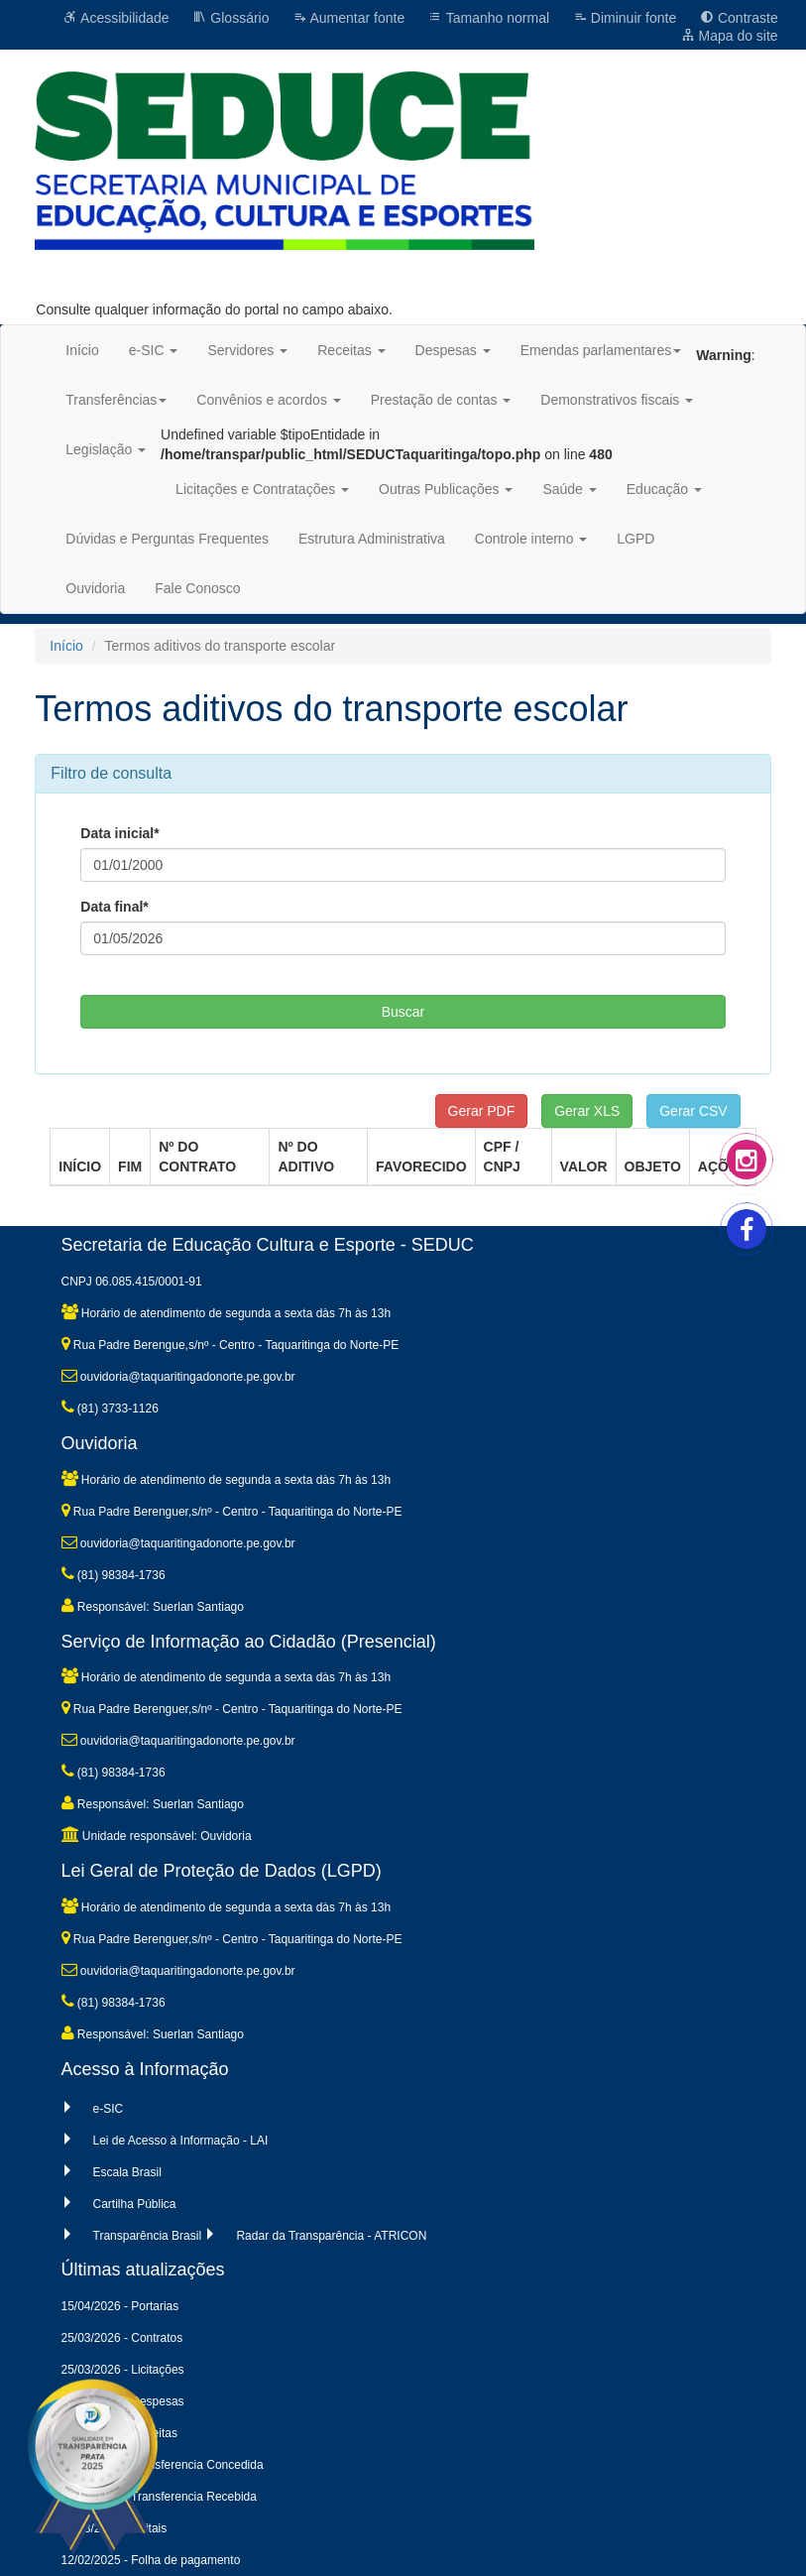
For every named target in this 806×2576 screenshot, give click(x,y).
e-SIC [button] (153, 350)
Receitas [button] (351, 350)
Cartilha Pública (134, 2204)
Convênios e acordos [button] (268, 400)
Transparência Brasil (147, 2236)
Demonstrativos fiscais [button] (616, 400)
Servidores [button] (247, 350)
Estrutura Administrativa (371, 539)
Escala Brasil (127, 2172)
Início (81, 350)
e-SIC (108, 2109)
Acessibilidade (116, 18)
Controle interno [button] (531, 539)
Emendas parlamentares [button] (601, 350)
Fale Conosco (197, 588)
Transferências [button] (116, 400)
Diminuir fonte (624, 18)
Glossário (230, 18)
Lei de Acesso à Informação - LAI (181, 2140)
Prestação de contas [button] (441, 400)
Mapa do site (729, 36)
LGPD (635, 539)
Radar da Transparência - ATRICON (331, 2236)
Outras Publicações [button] (446, 489)
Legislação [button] (105, 449)
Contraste (739, 18)
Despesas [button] (453, 350)
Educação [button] (664, 489)
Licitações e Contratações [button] (262, 489)
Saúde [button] (569, 489)
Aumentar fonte (348, 18)
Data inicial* (119, 833)
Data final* (114, 907)
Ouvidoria (95, 588)
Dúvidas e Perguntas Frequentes (167, 539)
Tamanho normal (488, 18)
